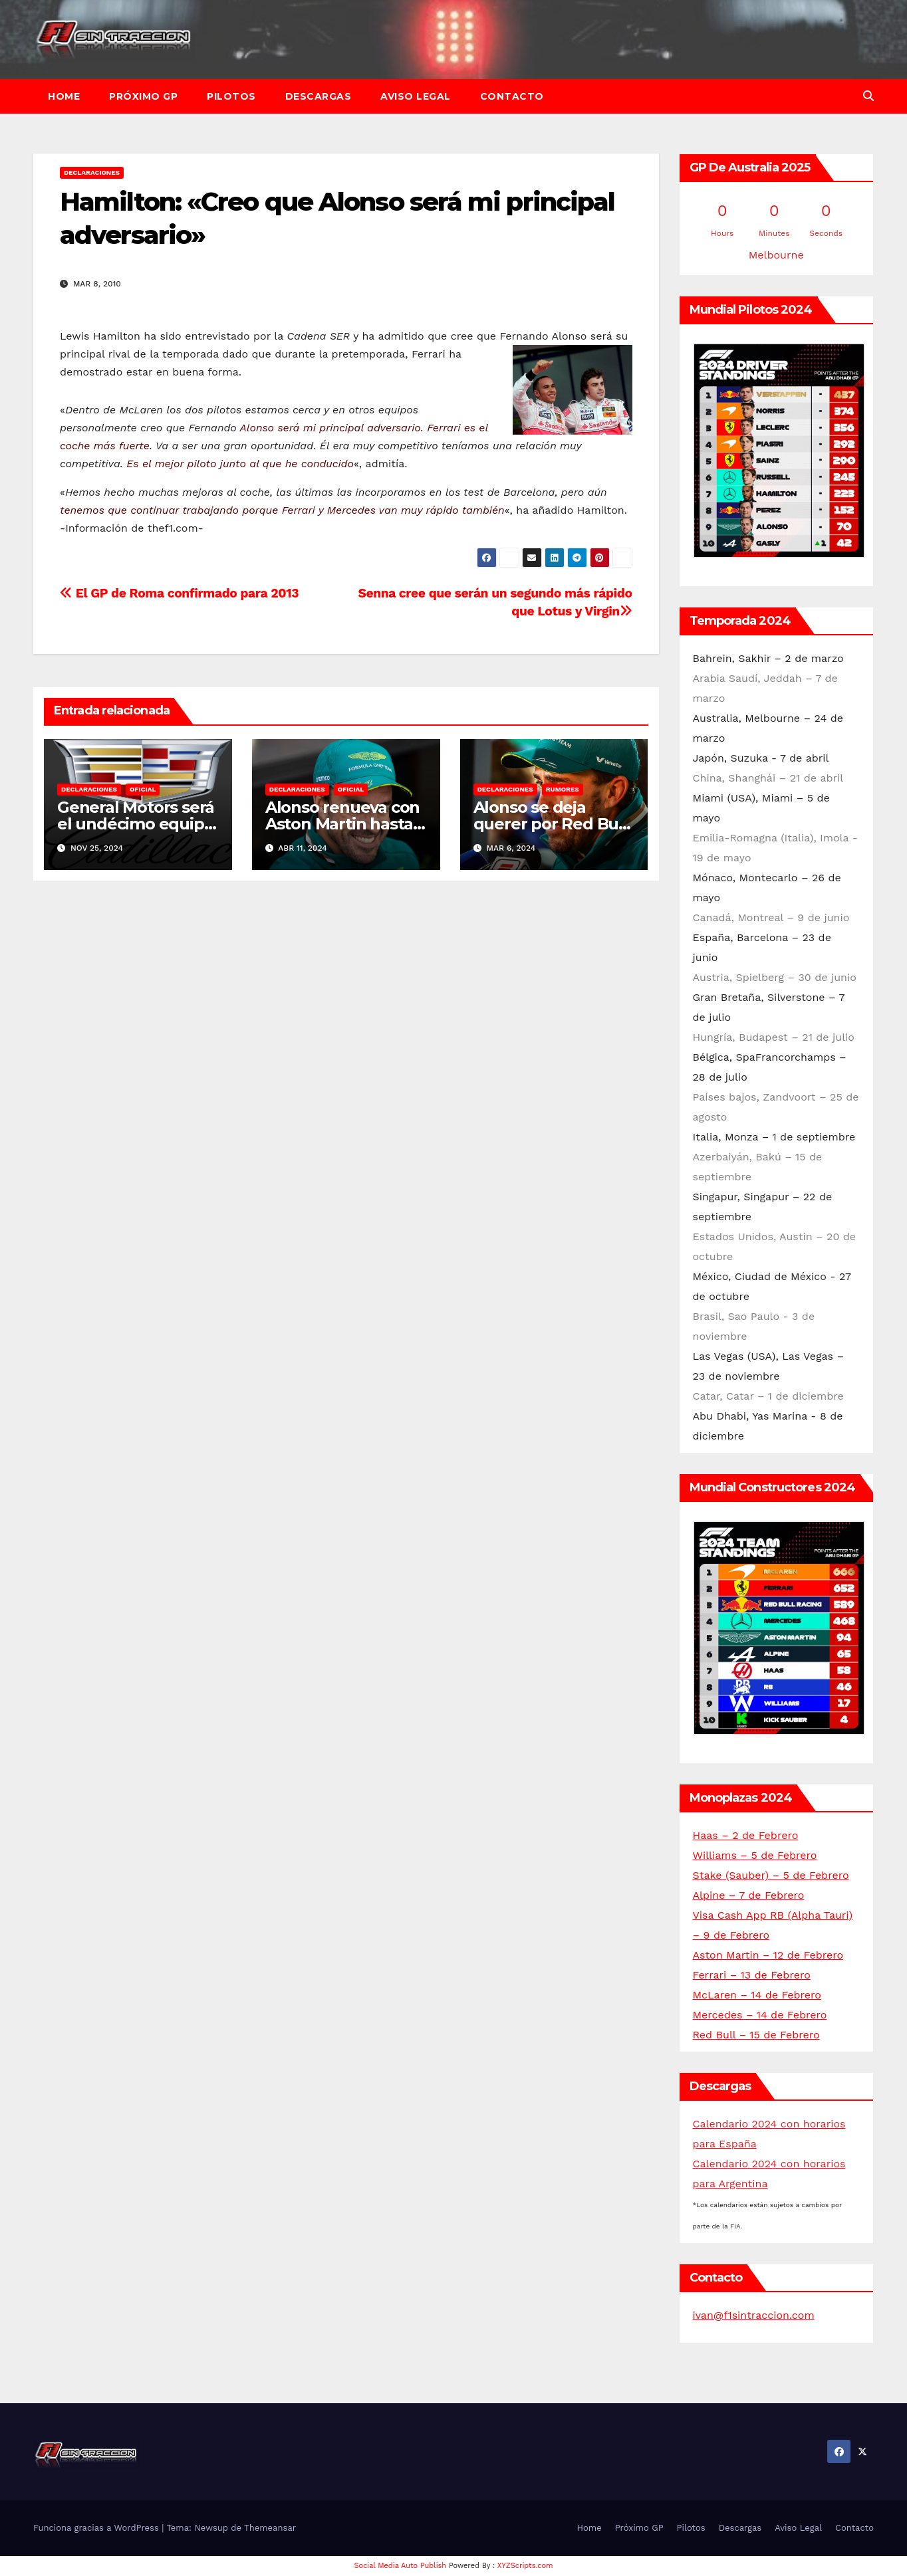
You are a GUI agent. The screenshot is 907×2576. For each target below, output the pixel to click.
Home (64, 96)
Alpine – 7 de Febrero (749, 1895)
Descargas (318, 96)
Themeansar (270, 2528)
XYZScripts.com (525, 2565)
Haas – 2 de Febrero (746, 1835)
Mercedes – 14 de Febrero (760, 2014)
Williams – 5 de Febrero (755, 1855)
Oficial (143, 789)
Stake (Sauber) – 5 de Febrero (771, 1875)
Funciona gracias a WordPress (97, 2528)
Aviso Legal (415, 96)
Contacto (512, 96)
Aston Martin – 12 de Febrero (768, 1955)
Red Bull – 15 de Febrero (756, 2034)
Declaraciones (92, 172)
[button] (868, 96)
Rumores (562, 789)
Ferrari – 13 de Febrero (752, 1975)
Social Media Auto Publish (400, 2565)
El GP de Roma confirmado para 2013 (179, 593)
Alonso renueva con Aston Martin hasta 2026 (342, 824)
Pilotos (231, 96)
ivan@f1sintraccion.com (754, 2315)
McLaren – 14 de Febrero (757, 1994)
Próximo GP (143, 96)
